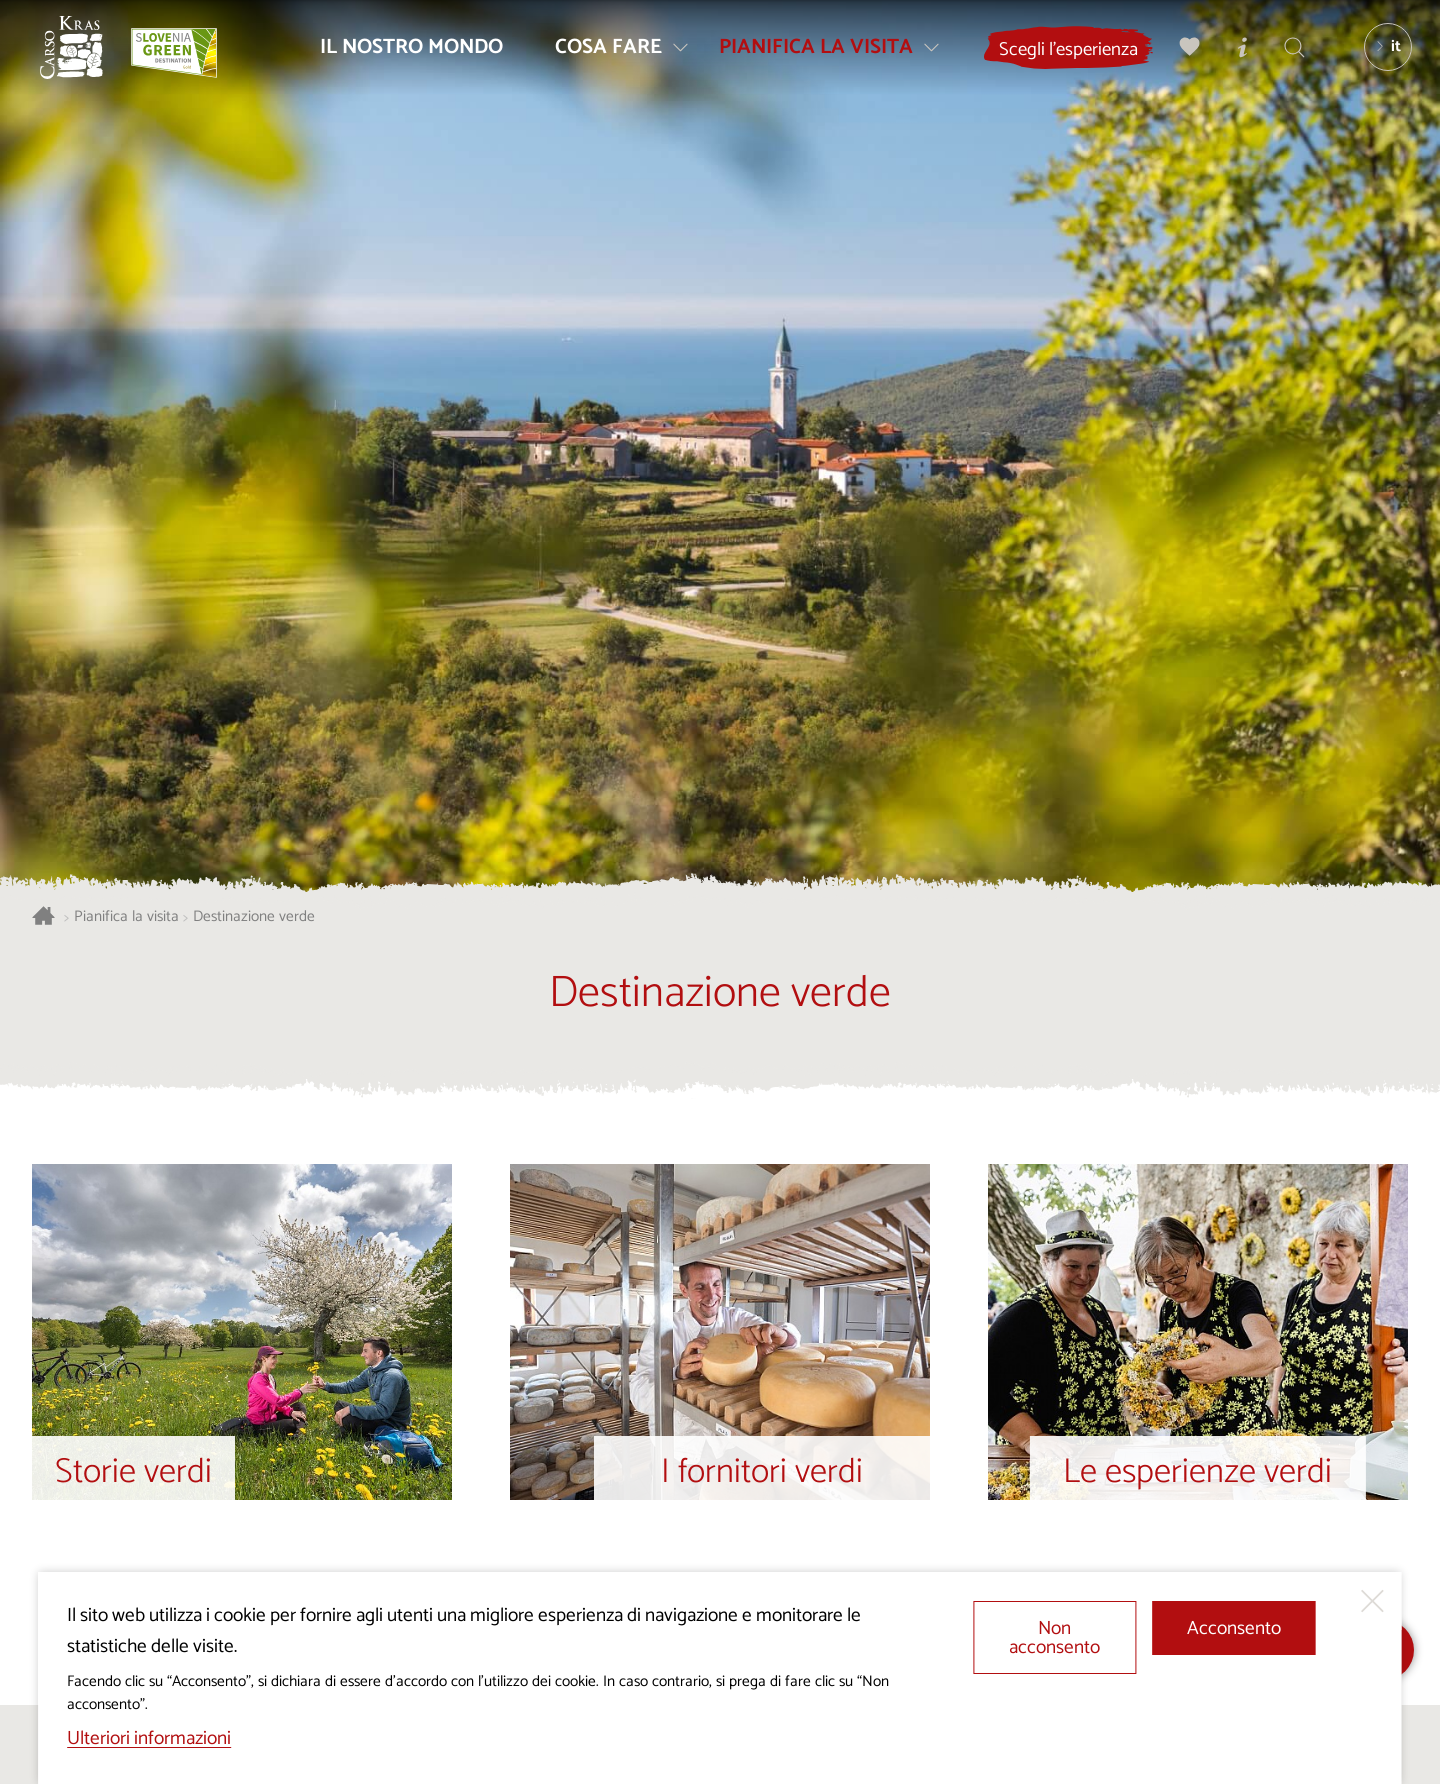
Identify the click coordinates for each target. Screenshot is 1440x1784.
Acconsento (1234, 1628)
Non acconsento (1054, 1638)
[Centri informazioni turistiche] (1235, 55)
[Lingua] (1381, 56)
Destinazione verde (254, 917)
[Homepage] (80, 56)
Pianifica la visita (126, 917)
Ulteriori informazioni (149, 1738)
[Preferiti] (1183, 55)
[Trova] (1287, 55)
